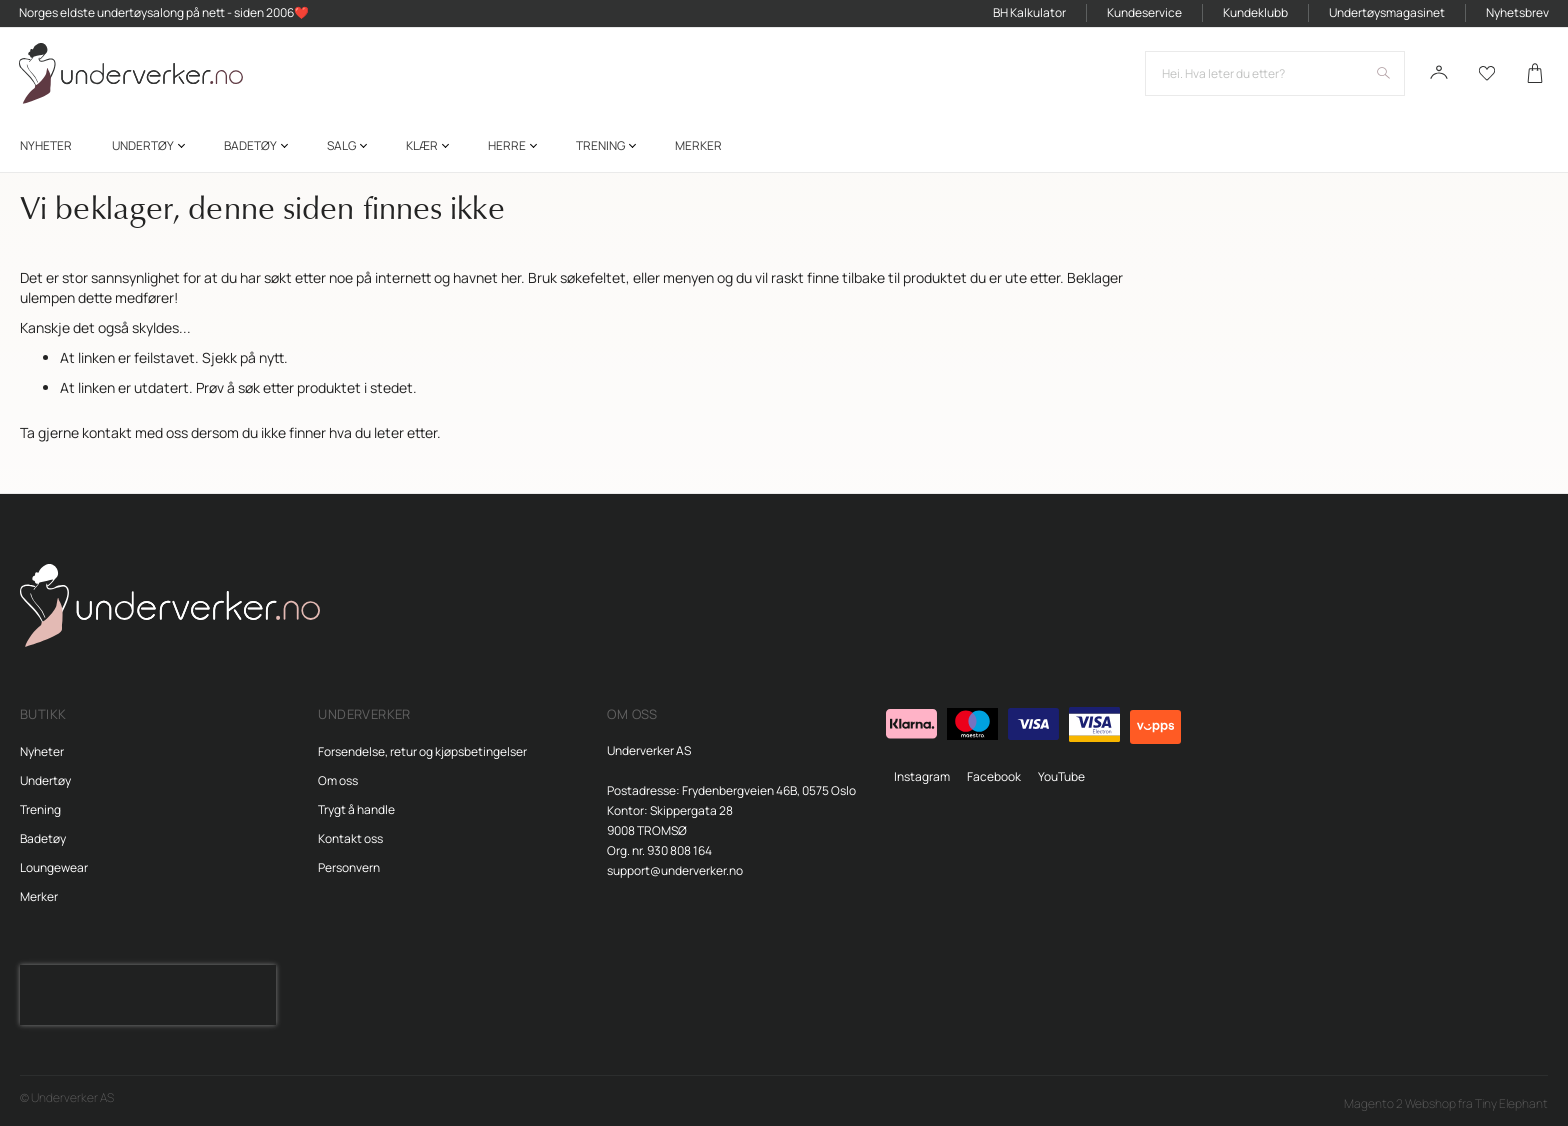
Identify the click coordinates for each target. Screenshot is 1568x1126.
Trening (40, 809)
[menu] (784, 148)
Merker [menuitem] (698, 148)
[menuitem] (46, 148)
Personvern (349, 867)
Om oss (338, 780)
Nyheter (42, 751)
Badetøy (43, 838)
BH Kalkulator (1028, 13)
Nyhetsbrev (1516, 13)
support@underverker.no (675, 870)
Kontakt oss (350, 838)
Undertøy (45, 780)
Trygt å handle (356, 809)
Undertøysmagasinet (1386, 13)
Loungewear (54, 867)
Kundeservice (1143, 13)
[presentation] (148, 995)
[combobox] (1274, 75)
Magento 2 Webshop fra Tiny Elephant (1446, 1103)
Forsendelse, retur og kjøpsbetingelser (422, 751)
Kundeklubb (1254, 13)
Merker (39, 896)
